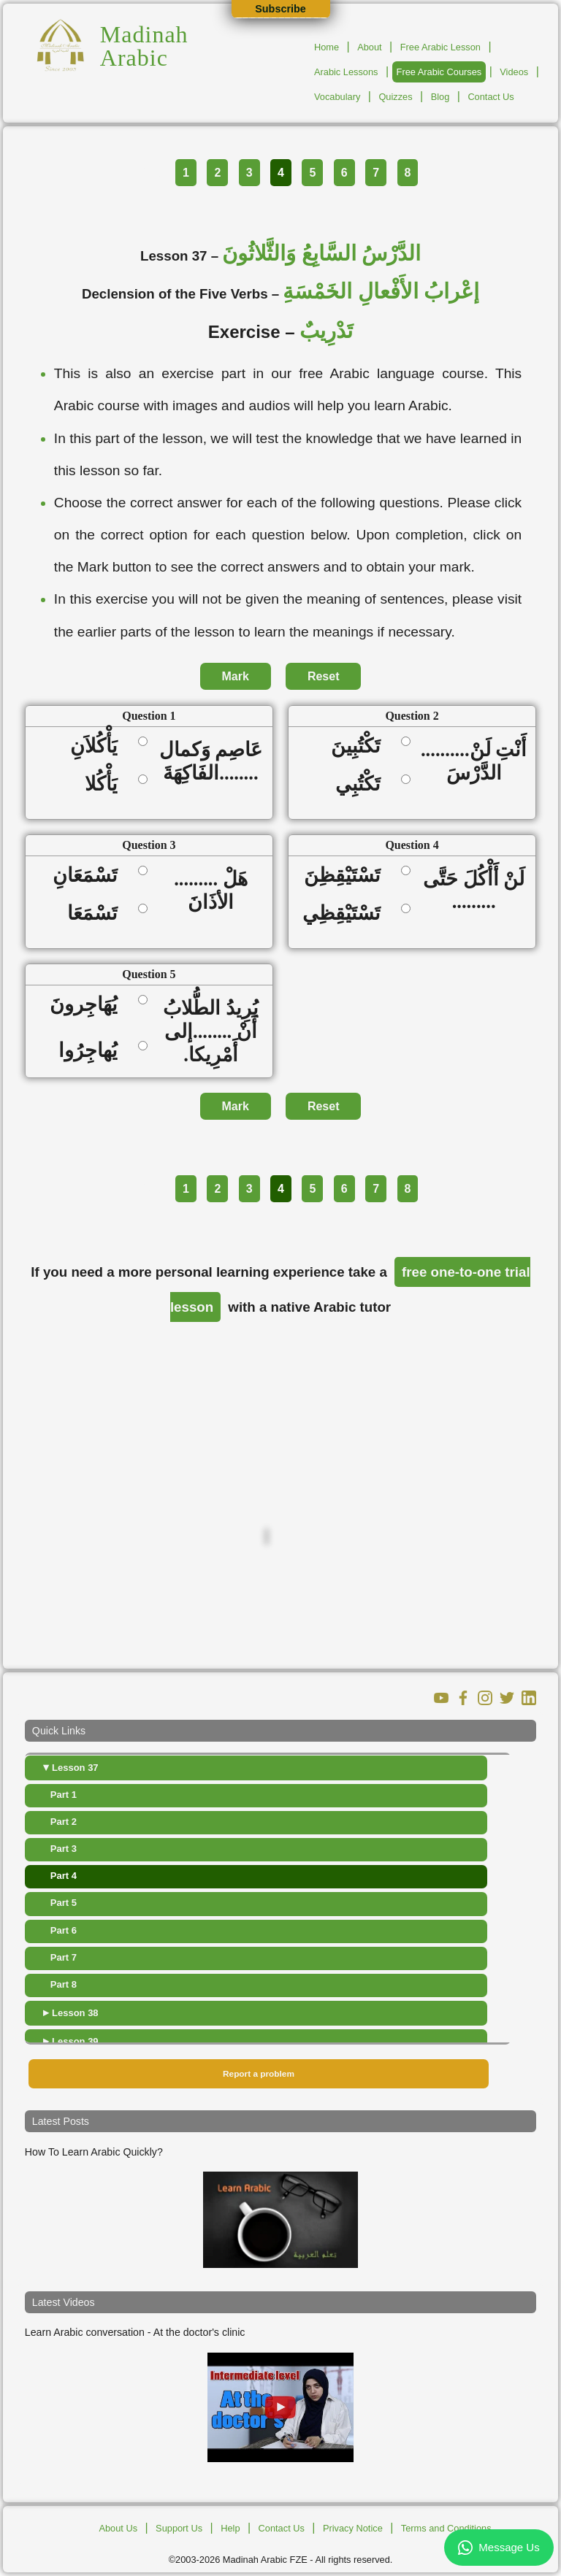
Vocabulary (337, 96)
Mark (235, 676)
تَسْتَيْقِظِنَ (347, 875)
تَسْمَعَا (97, 913)
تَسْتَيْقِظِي (346, 913)
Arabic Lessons (346, 71)
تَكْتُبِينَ (360, 746)
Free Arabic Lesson (440, 47)
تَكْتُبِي (362, 784)
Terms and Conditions (446, 2528)
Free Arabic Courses (439, 71)
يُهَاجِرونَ (88, 1004)
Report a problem (258, 2074)
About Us (118, 2528)
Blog (440, 96)
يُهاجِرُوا (92, 1050)
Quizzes (395, 96)
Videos (514, 71)
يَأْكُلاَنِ (98, 746)
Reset (324, 676)
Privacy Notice (353, 2528)
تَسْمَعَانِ (90, 875)
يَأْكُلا (106, 784)
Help (230, 2528)
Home (326, 47)
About (369, 47)
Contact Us (491, 96)
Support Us (179, 2528)
